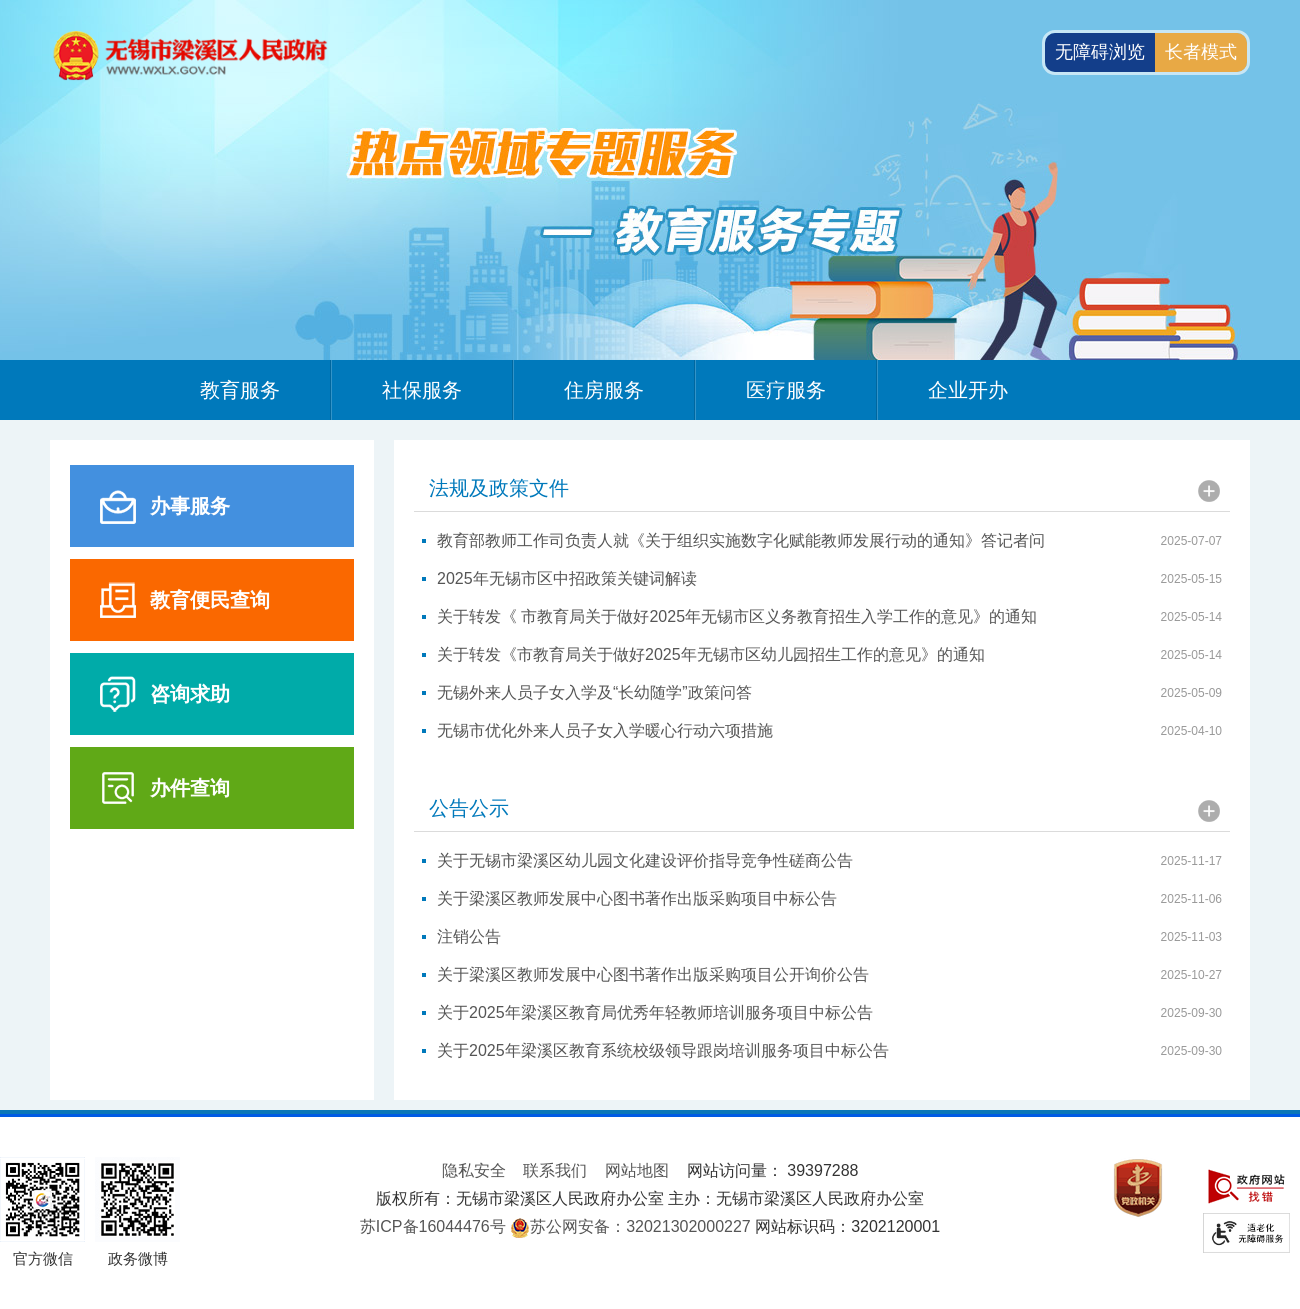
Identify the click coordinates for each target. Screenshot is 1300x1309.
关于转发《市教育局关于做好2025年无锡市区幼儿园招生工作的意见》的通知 (711, 654)
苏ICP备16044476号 (433, 1226)
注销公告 (469, 936)
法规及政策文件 (499, 488)
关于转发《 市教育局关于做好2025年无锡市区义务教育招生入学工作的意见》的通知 (737, 616)
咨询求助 (190, 694)
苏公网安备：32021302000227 (640, 1226)
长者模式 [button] (1201, 52)
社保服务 (422, 390)
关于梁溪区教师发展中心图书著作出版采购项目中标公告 (637, 898)
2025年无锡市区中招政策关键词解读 (567, 578)
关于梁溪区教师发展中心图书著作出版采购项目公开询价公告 (653, 974)
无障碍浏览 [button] (1100, 52)
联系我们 (555, 1170)
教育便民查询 (210, 600)
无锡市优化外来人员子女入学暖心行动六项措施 (605, 730)
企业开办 (968, 390)
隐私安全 (474, 1170)
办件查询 (190, 788)
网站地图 (637, 1170)
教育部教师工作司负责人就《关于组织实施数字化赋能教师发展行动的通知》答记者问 (741, 540)
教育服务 (240, 390)
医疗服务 (786, 390)
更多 (1209, 491)
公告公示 (469, 808)
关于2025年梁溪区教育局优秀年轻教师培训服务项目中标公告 (655, 1012)
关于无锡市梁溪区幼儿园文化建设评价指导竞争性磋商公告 (645, 860)
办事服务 (190, 506)
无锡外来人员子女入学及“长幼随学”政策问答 (594, 692)
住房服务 (604, 390)
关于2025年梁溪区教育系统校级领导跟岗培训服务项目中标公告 (663, 1050)
